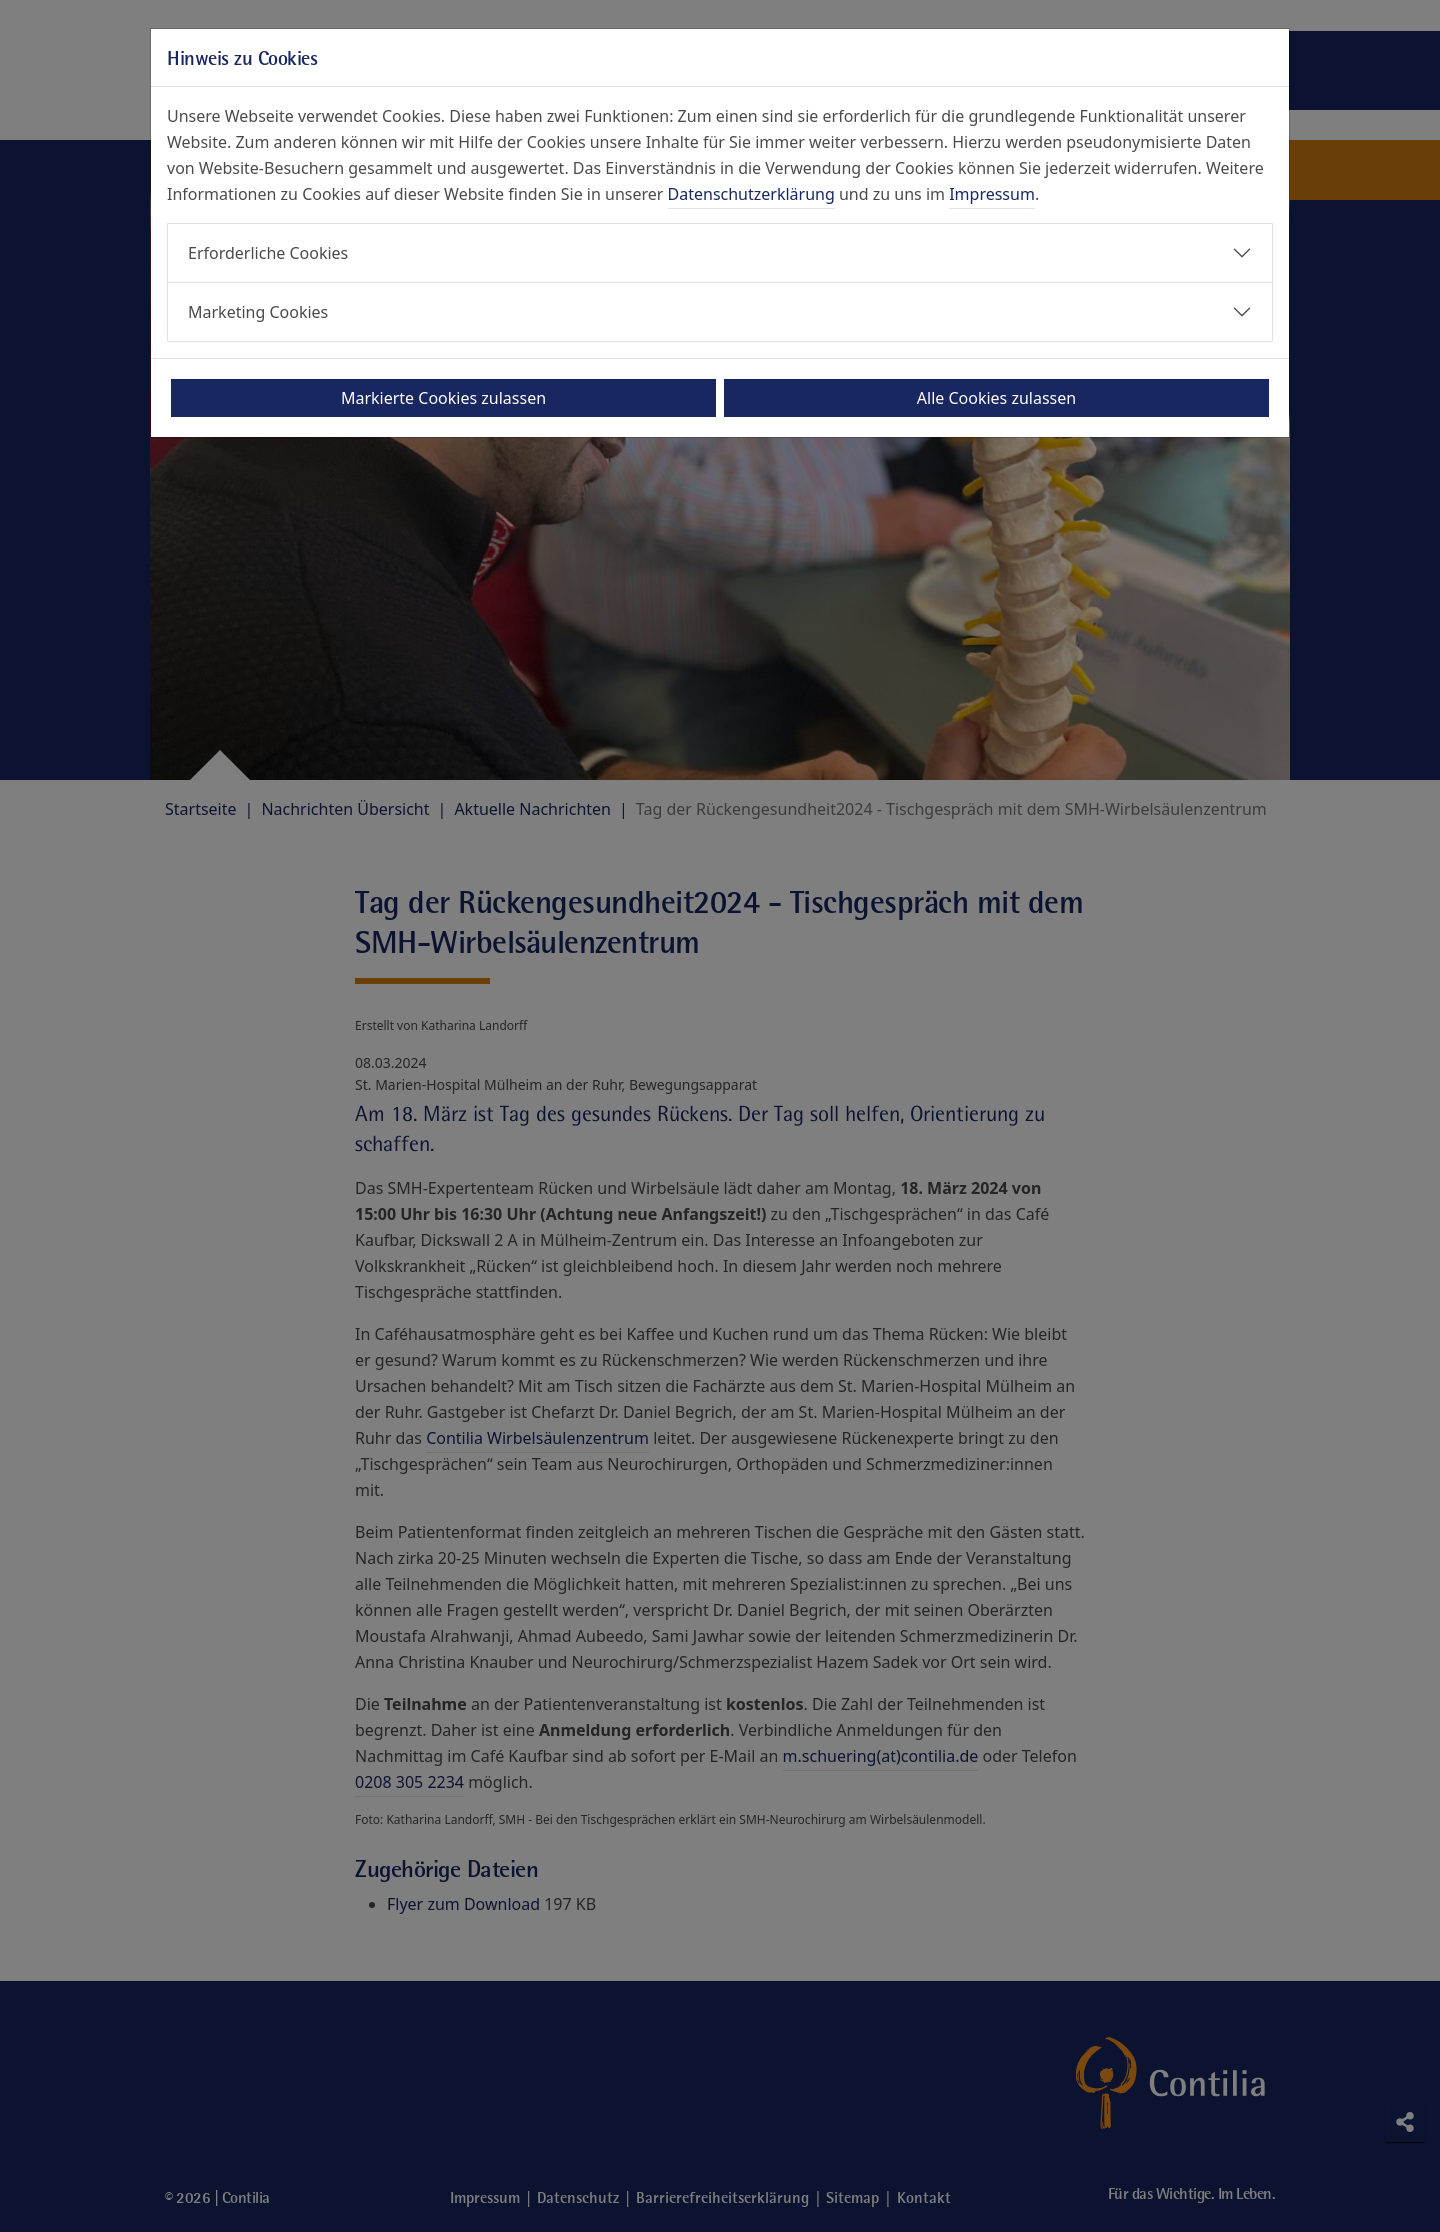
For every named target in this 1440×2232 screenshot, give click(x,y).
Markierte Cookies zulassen (443, 398)
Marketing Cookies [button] (258, 312)
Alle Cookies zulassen (996, 398)
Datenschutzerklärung (751, 194)
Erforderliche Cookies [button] (268, 253)
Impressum (992, 194)
